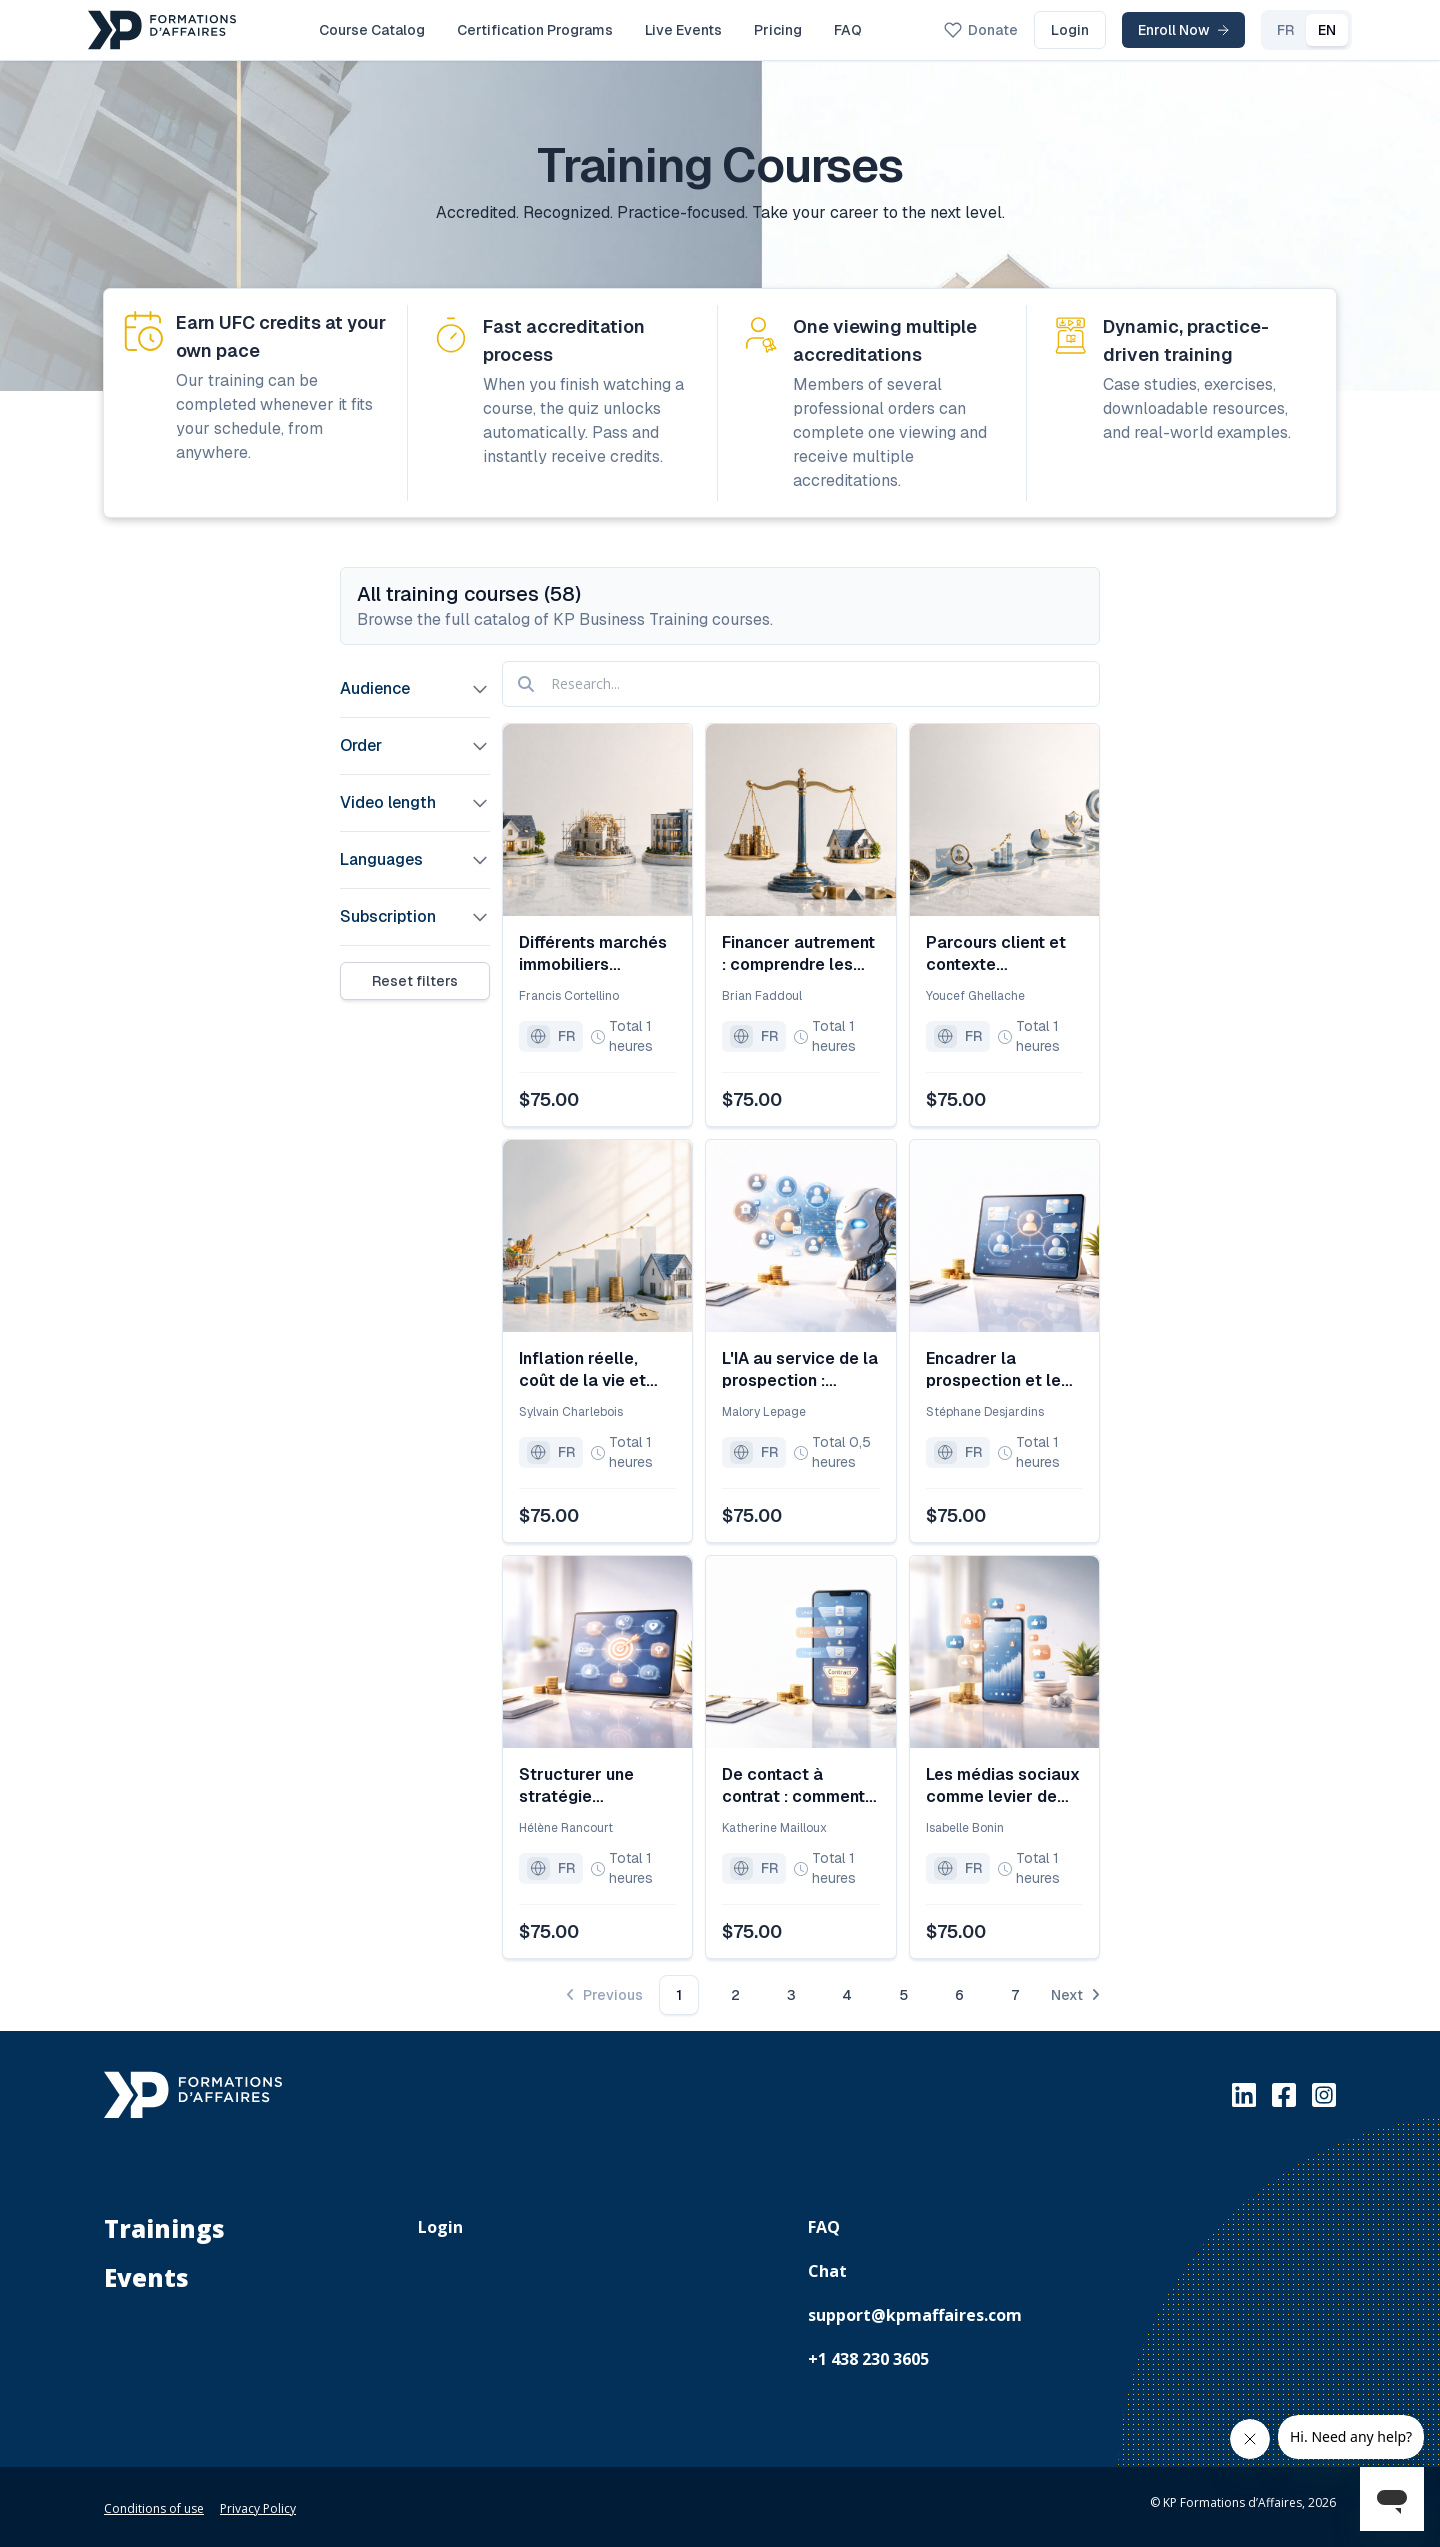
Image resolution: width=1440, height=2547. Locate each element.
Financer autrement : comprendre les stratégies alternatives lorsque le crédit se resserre (798, 954)
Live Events (683, 30)
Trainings (164, 2228)
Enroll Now (1151, 30)
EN (1295, 30)
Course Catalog (372, 30)
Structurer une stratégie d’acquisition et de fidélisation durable (595, 1786)
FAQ (848, 30)
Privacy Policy (258, 2508)
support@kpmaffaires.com (915, 2315)
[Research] (801, 684)
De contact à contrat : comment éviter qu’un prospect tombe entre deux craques (798, 1786)
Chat (827, 2271)
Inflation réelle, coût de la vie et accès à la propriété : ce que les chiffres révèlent (597, 1370)
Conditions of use (154, 2508)
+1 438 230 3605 (868, 2359)
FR (1253, 30)
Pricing (778, 30)
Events (146, 2277)
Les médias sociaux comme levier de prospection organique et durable (1003, 1786)
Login (1038, 30)
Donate (949, 30)
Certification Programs (535, 30)
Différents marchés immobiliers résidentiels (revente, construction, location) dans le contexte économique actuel (594, 954)
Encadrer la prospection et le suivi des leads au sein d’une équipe (995, 1370)
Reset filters (415, 981)
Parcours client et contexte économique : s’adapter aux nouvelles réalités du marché (996, 954)
